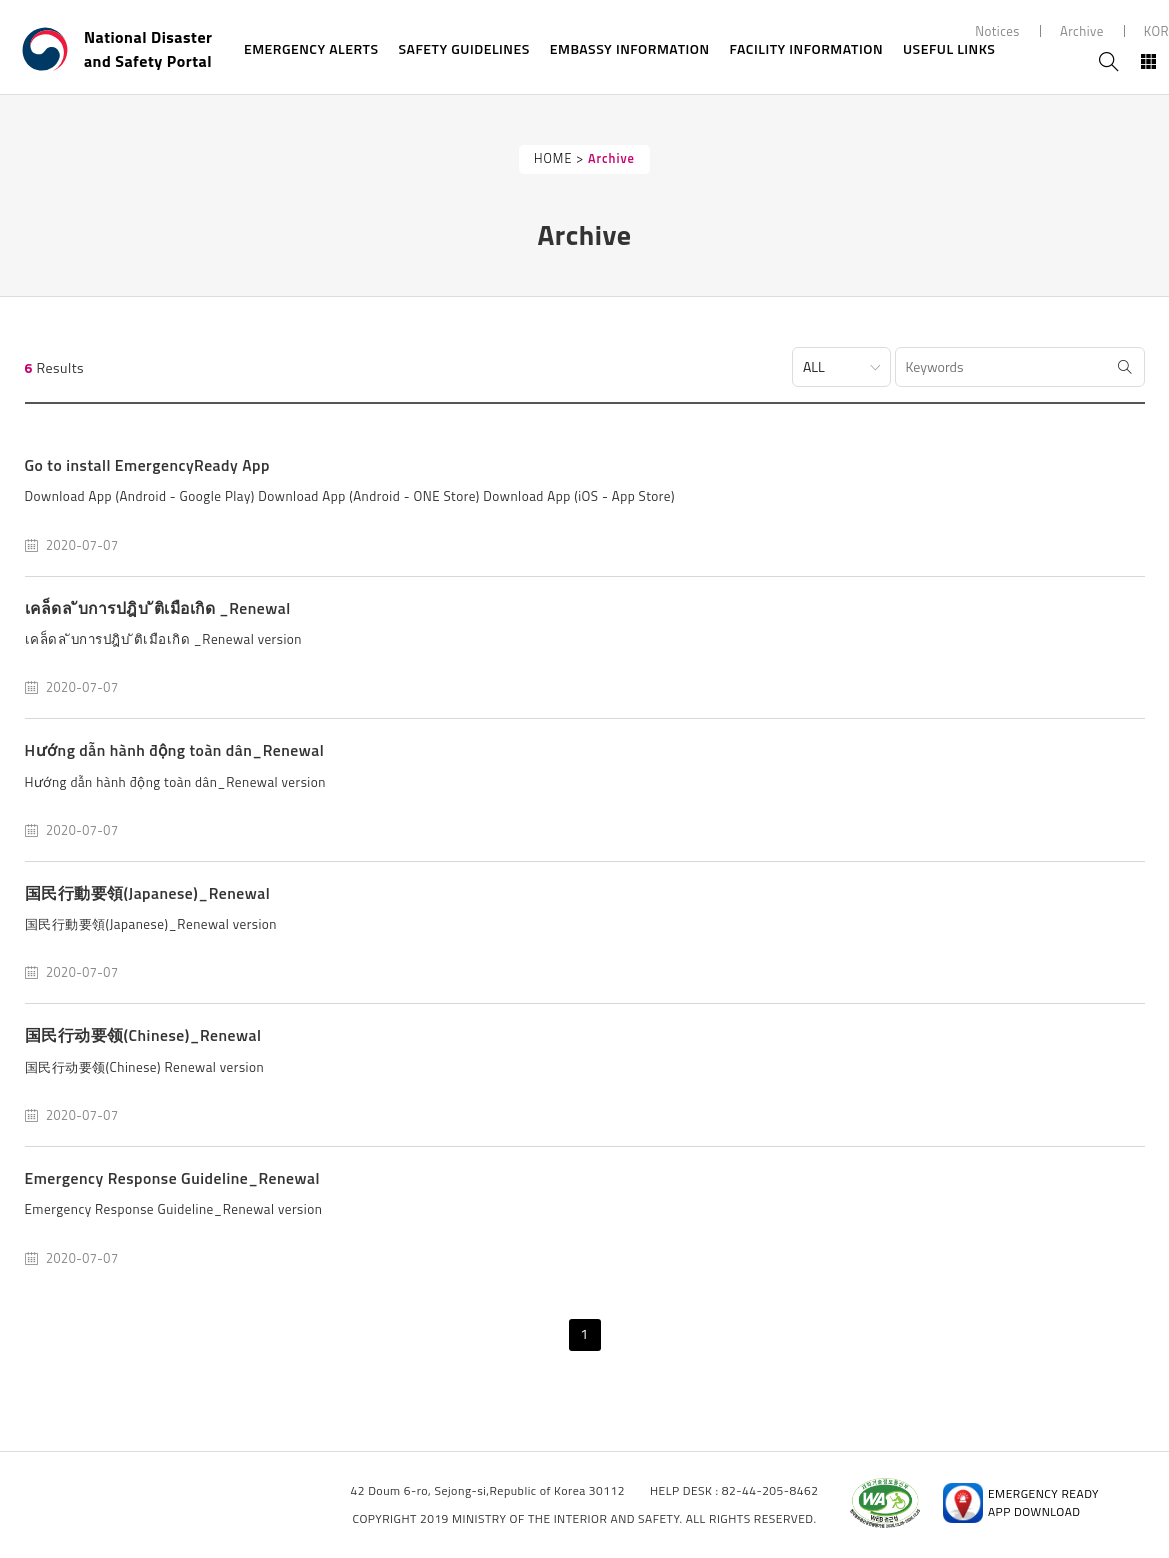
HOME (553, 158)
